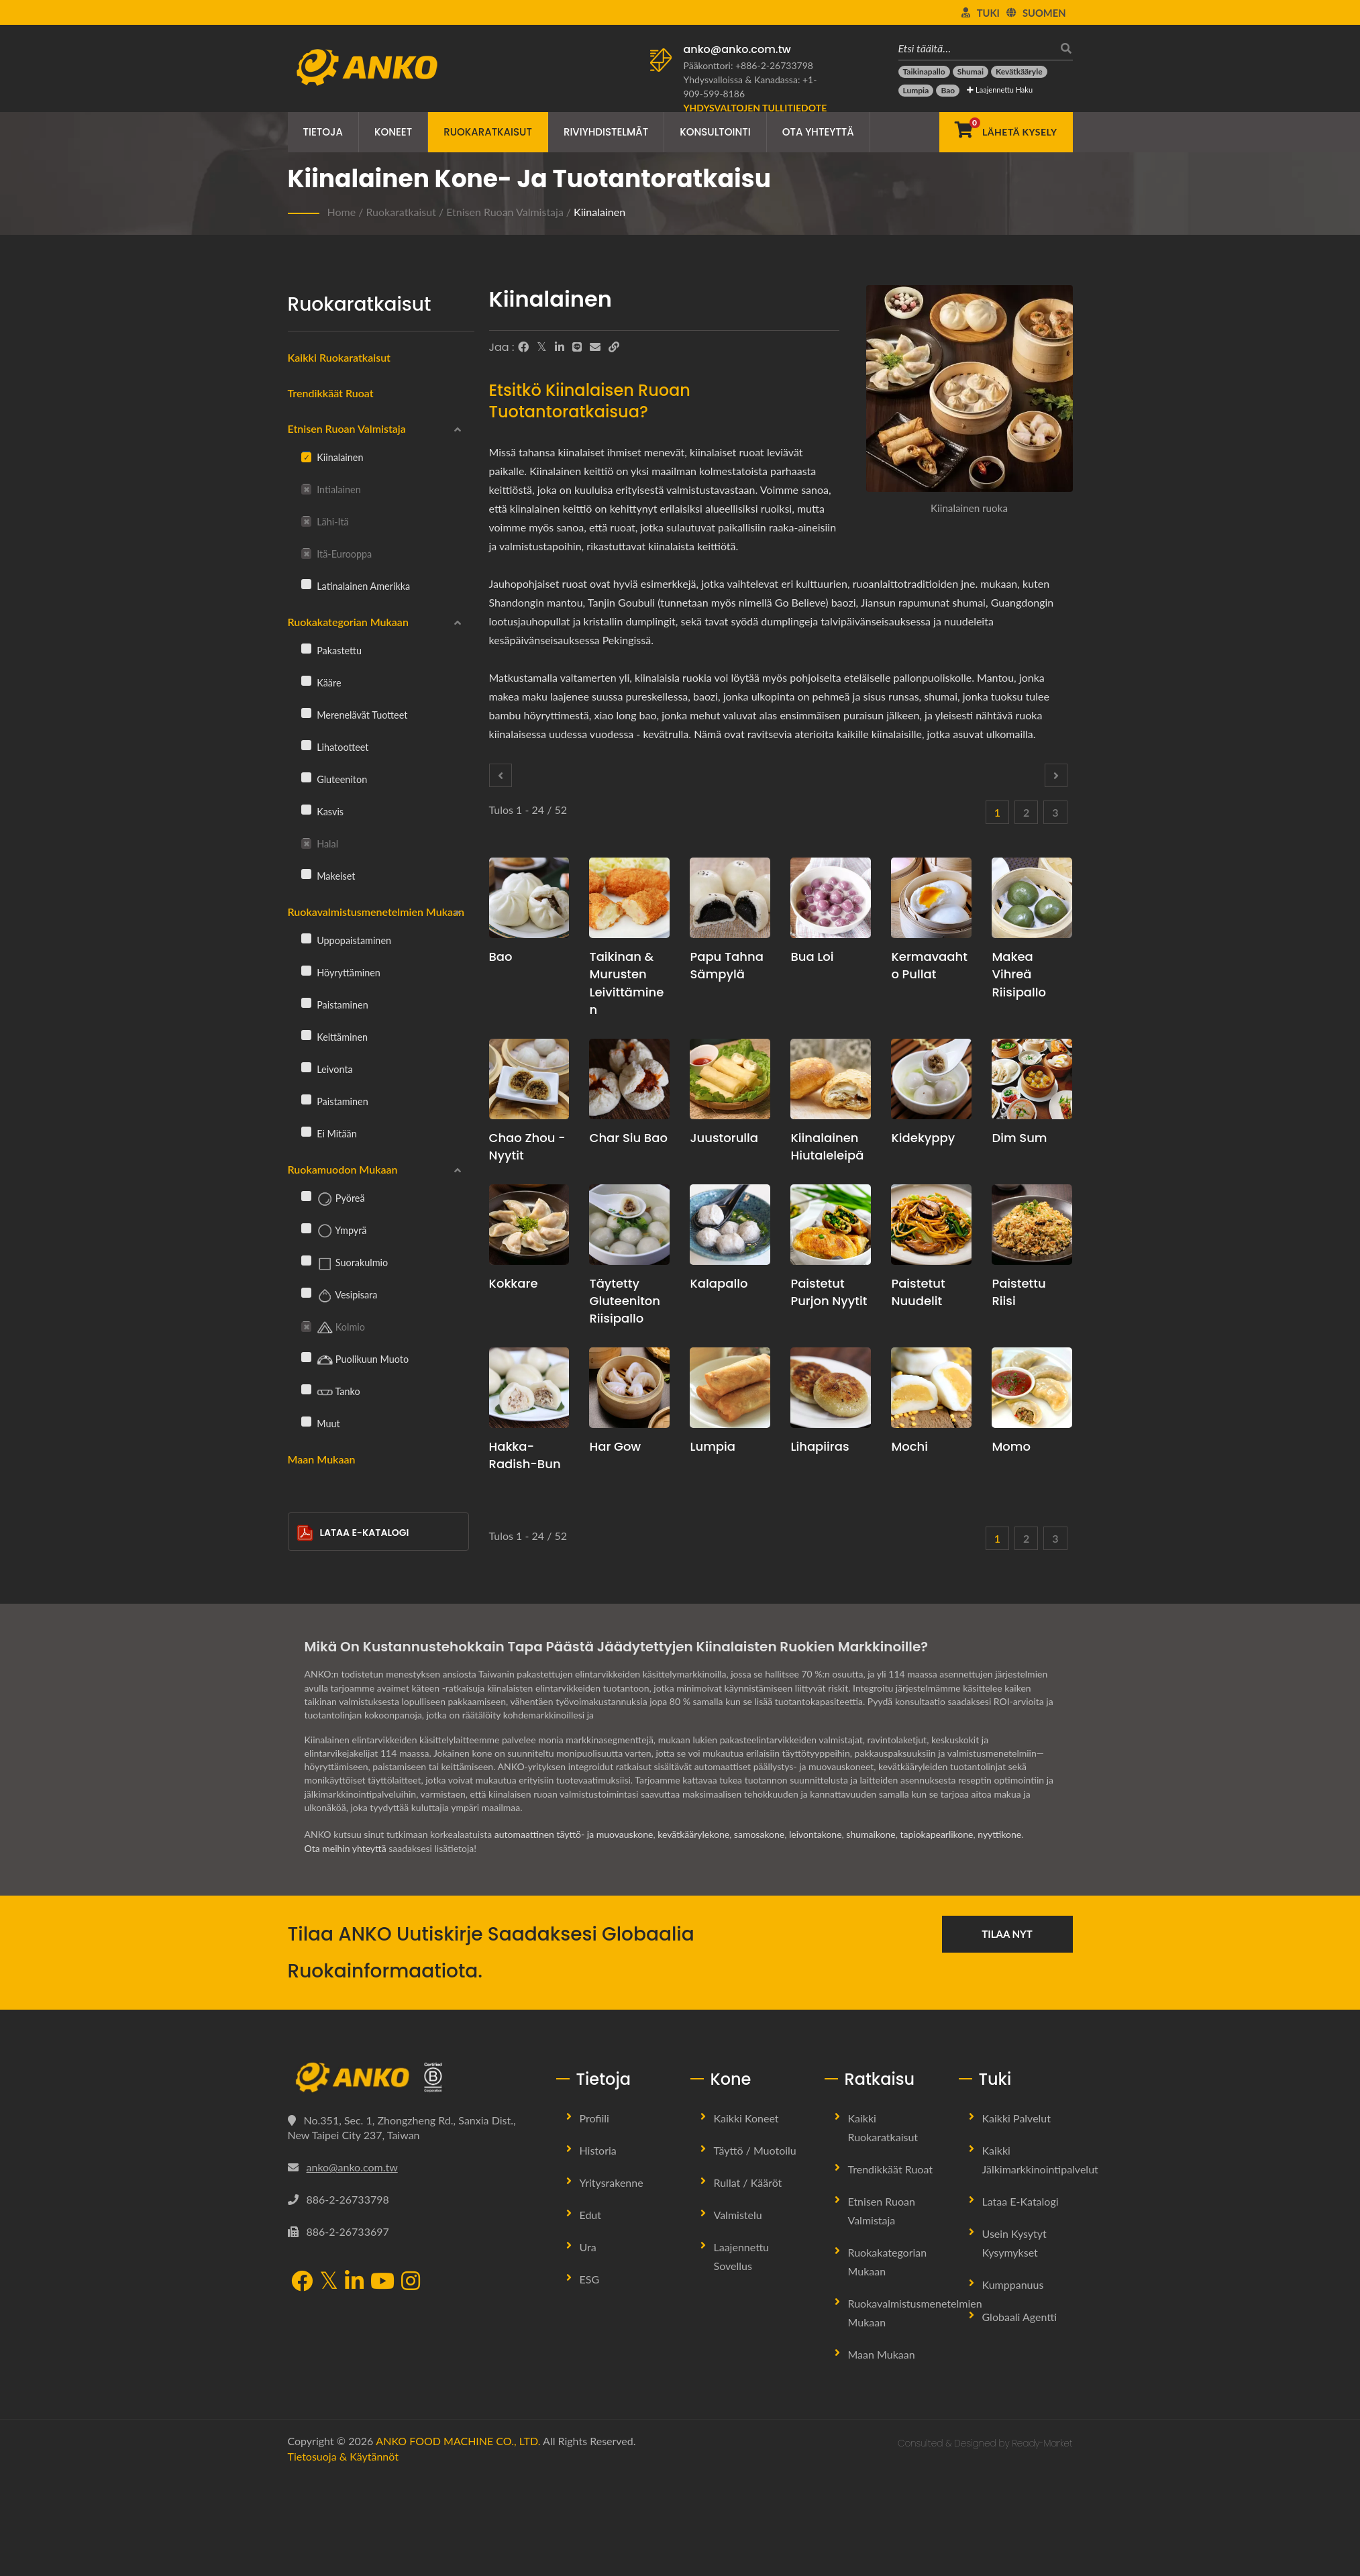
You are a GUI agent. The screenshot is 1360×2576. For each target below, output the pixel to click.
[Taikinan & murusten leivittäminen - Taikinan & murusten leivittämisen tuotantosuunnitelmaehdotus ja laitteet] (629, 898)
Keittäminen (334, 1037)
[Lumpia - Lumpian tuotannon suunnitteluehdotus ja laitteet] (730, 1387)
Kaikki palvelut (1016, 2118)
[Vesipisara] (306, 1292)
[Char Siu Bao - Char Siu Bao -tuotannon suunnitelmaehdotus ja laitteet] (629, 1079)
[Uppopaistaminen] (306, 938)
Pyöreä (333, 1199)
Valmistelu (738, 2214)
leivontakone (815, 1834)
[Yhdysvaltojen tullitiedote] (755, 108)
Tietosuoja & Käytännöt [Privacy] (343, 2456)
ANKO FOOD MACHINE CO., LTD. (458, 2440)
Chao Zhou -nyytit (527, 1146)
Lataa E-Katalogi (353, 1533)
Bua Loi (811, 956)
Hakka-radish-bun (525, 1455)
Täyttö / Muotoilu (755, 2150)
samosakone (759, 1834)
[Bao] (947, 90)
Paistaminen (334, 1004)
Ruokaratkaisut (487, 132)
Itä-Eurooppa (336, 554)
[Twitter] (542, 347)
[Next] (1056, 775)
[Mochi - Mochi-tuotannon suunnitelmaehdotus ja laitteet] (931, 1387)
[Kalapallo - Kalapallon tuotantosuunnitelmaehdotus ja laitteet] (730, 1224)
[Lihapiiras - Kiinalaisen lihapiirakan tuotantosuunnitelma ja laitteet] (830, 1387)
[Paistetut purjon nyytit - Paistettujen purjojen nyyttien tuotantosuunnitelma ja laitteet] (830, 1224)
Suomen (1044, 12)
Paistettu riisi (1018, 1292)
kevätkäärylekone (693, 1834)
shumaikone (870, 1834)
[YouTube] (382, 2282)
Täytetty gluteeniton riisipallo (624, 1301)
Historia (598, 2150)
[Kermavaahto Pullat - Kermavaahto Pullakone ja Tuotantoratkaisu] (931, 898)
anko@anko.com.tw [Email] (352, 2167)
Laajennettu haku (1000, 89)
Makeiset (328, 876)
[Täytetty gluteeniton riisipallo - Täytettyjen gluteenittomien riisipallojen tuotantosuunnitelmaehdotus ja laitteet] (629, 1224)
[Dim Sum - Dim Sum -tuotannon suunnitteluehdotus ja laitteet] (1032, 1079)
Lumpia (712, 1446)
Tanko (330, 1392)
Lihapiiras (819, 1446)
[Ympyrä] (306, 1228)
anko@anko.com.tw (737, 49)
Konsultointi (715, 132)
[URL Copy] (614, 347)
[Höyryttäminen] (306, 970)
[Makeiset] (306, 874)
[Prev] (500, 775)
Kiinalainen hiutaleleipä (827, 1146)
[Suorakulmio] (306, 1260)
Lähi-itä (325, 521)
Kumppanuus (1013, 2284)
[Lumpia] (916, 90)
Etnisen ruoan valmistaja (505, 211)
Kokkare (513, 1283)
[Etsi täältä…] (975, 48)
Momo (1011, 1446)
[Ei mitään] (306, 1131)
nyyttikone (999, 1834)
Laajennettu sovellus (742, 2256)
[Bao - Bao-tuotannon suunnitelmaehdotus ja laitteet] (529, 898)
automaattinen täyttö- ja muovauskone (573, 1834)
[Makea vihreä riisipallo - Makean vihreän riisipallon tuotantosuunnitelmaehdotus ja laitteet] (1032, 898)
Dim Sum (1019, 1137)
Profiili (594, 2118)
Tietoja (323, 132)
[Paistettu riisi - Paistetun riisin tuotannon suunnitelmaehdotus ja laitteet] (1032, 1224)
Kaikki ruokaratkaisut (339, 357)
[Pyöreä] (306, 1196)
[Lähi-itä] (306, 520)
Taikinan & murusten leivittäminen (626, 982)
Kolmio (333, 1328)
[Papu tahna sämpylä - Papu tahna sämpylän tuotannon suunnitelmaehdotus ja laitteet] (730, 898)
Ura (588, 2246)
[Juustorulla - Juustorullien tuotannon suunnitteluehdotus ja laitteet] (730, 1079)
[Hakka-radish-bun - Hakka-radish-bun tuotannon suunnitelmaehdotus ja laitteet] (529, 1387)
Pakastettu (331, 650)
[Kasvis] (306, 809)
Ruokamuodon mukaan (343, 1169)
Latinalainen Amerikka (356, 586)
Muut (320, 1423)
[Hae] (1063, 48)
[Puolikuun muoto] (306, 1357)
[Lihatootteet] (306, 745)
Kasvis (322, 811)
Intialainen (331, 489)
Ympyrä (334, 1231)
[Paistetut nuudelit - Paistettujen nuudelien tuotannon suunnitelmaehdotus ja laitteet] (931, 1224)
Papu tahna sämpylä (726, 965)
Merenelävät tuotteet (354, 715)
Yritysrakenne (611, 2182)
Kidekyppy (923, 1137)
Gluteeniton (334, 779)
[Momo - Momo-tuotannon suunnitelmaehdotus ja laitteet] (1032, 1387)
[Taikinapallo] (924, 72)
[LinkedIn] (559, 347)
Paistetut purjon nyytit (828, 1292)
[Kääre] (306, 680)
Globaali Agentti (1019, 2316)
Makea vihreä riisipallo (1019, 974)
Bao (501, 956)
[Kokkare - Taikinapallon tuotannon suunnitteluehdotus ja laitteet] (529, 1224)
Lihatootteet (335, 747)
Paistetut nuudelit (918, 1292)
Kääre (321, 682)
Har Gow (615, 1446)
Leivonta (327, 1069)
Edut (591, 2214)
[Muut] (306, 1421)
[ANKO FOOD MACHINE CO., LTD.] (412, 2077)
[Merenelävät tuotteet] (306, 713)
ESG (590, 2279)
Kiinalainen (599, 211)
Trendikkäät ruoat (331, 393)
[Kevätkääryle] (1019, 72)
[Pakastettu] (306, 648)
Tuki (988, 12)
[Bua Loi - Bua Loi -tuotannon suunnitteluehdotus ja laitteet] (830, 898)
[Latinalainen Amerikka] (306, 584)
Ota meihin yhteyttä (345, 1848)
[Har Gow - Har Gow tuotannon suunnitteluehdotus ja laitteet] (629, 1387)
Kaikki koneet (746, 2118)
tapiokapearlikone (936, 1834)
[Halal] (306, 842)
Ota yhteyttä (818, 132)
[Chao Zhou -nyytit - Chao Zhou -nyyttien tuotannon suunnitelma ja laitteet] (529, 1079)
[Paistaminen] (306, 1002)
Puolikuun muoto (355, 1360)
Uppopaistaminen (346, 940)
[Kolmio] (306, 1325)
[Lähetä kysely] (1006, 132)
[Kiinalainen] (306, 456)
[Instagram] (410, 2282)
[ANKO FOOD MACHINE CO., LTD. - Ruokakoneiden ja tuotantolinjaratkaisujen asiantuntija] (367, 63)
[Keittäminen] (306, 1035)
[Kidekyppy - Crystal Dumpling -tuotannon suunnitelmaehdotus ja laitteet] (931, 1079)
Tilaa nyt (1007, 1934)
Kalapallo (718, 1283)
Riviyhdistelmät (606, 132)
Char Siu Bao (628, 1137)
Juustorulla (724, 1137)
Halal (320, 843)
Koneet (393, 132)
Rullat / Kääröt (748, 2182)
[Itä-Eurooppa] (306, 552)
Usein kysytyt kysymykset (1014, 2243)
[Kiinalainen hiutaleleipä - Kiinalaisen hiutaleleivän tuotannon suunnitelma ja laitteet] (830, 1079)
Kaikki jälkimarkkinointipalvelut (1040, 2159)
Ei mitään (329, 1133)
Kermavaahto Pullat (929, 965)
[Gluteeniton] (306, 777)
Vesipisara (339, 1296)
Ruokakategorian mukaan (348, 621)
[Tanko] (306, 1389)
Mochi (909, 1446)
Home (341, 211)
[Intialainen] (306, 488)
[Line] (577, 347)
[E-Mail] (595, 347)
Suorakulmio (344, 1263)
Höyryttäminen (340, 972)
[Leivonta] (306, 1067)
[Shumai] (970, 72)
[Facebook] (523, 347)
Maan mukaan (322, 1459)
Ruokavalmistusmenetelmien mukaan (376, 911)
